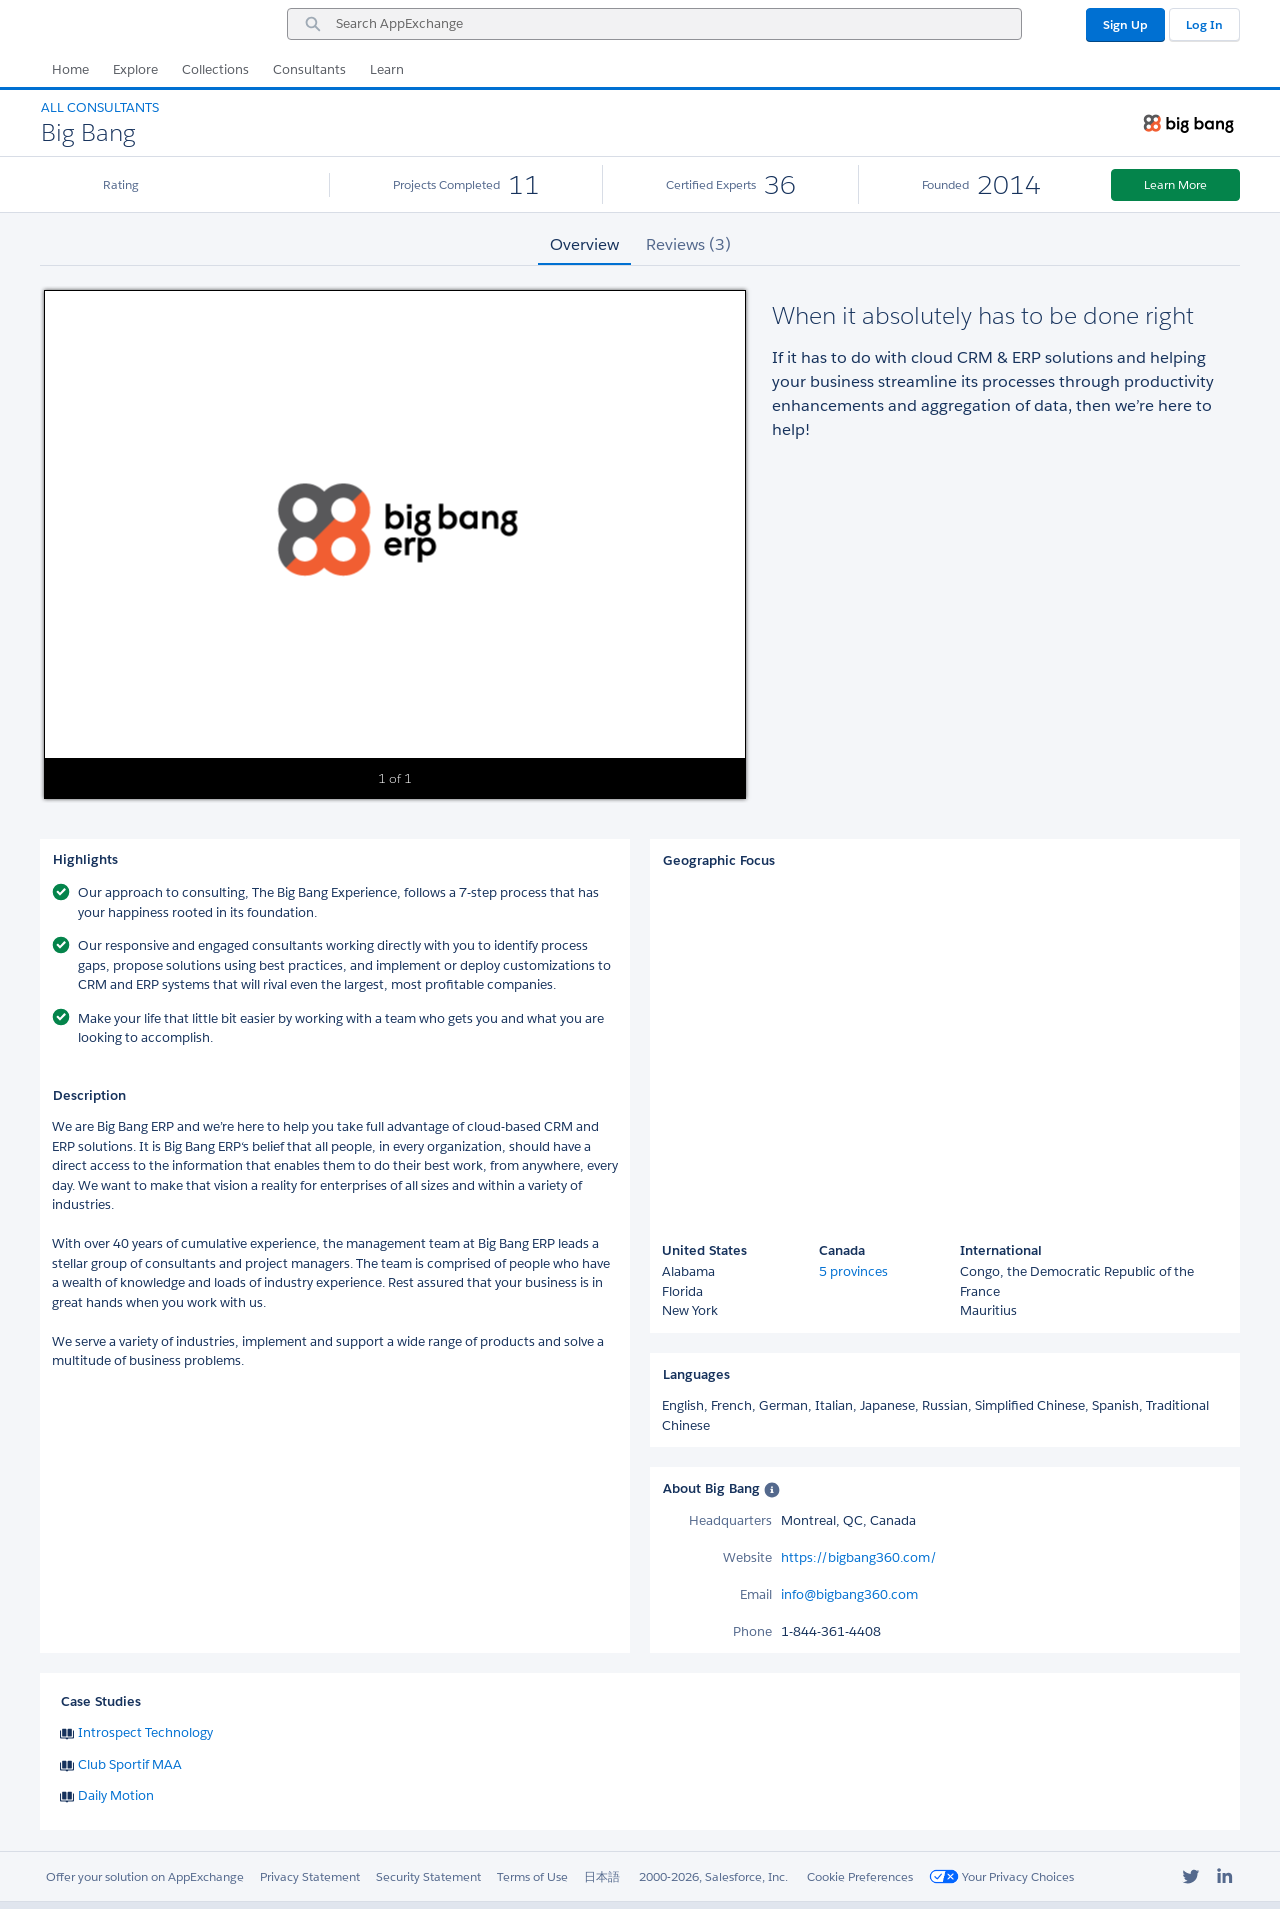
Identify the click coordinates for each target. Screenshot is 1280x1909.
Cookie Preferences (860, 1876)
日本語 (602, 1876)
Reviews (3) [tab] (688, 244)
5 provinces (853, 1271)
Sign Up (1125, 24)
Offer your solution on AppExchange (145, 1876)
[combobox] (654, 24)
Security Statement (428, 1876)
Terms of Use (532, 1876)
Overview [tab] (584, 244)
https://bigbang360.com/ (859, 1557)
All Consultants (100, 107)
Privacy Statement (310, 1876)
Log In (1204, 24)
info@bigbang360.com (849, 1594)
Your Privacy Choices (1001, 1876)
